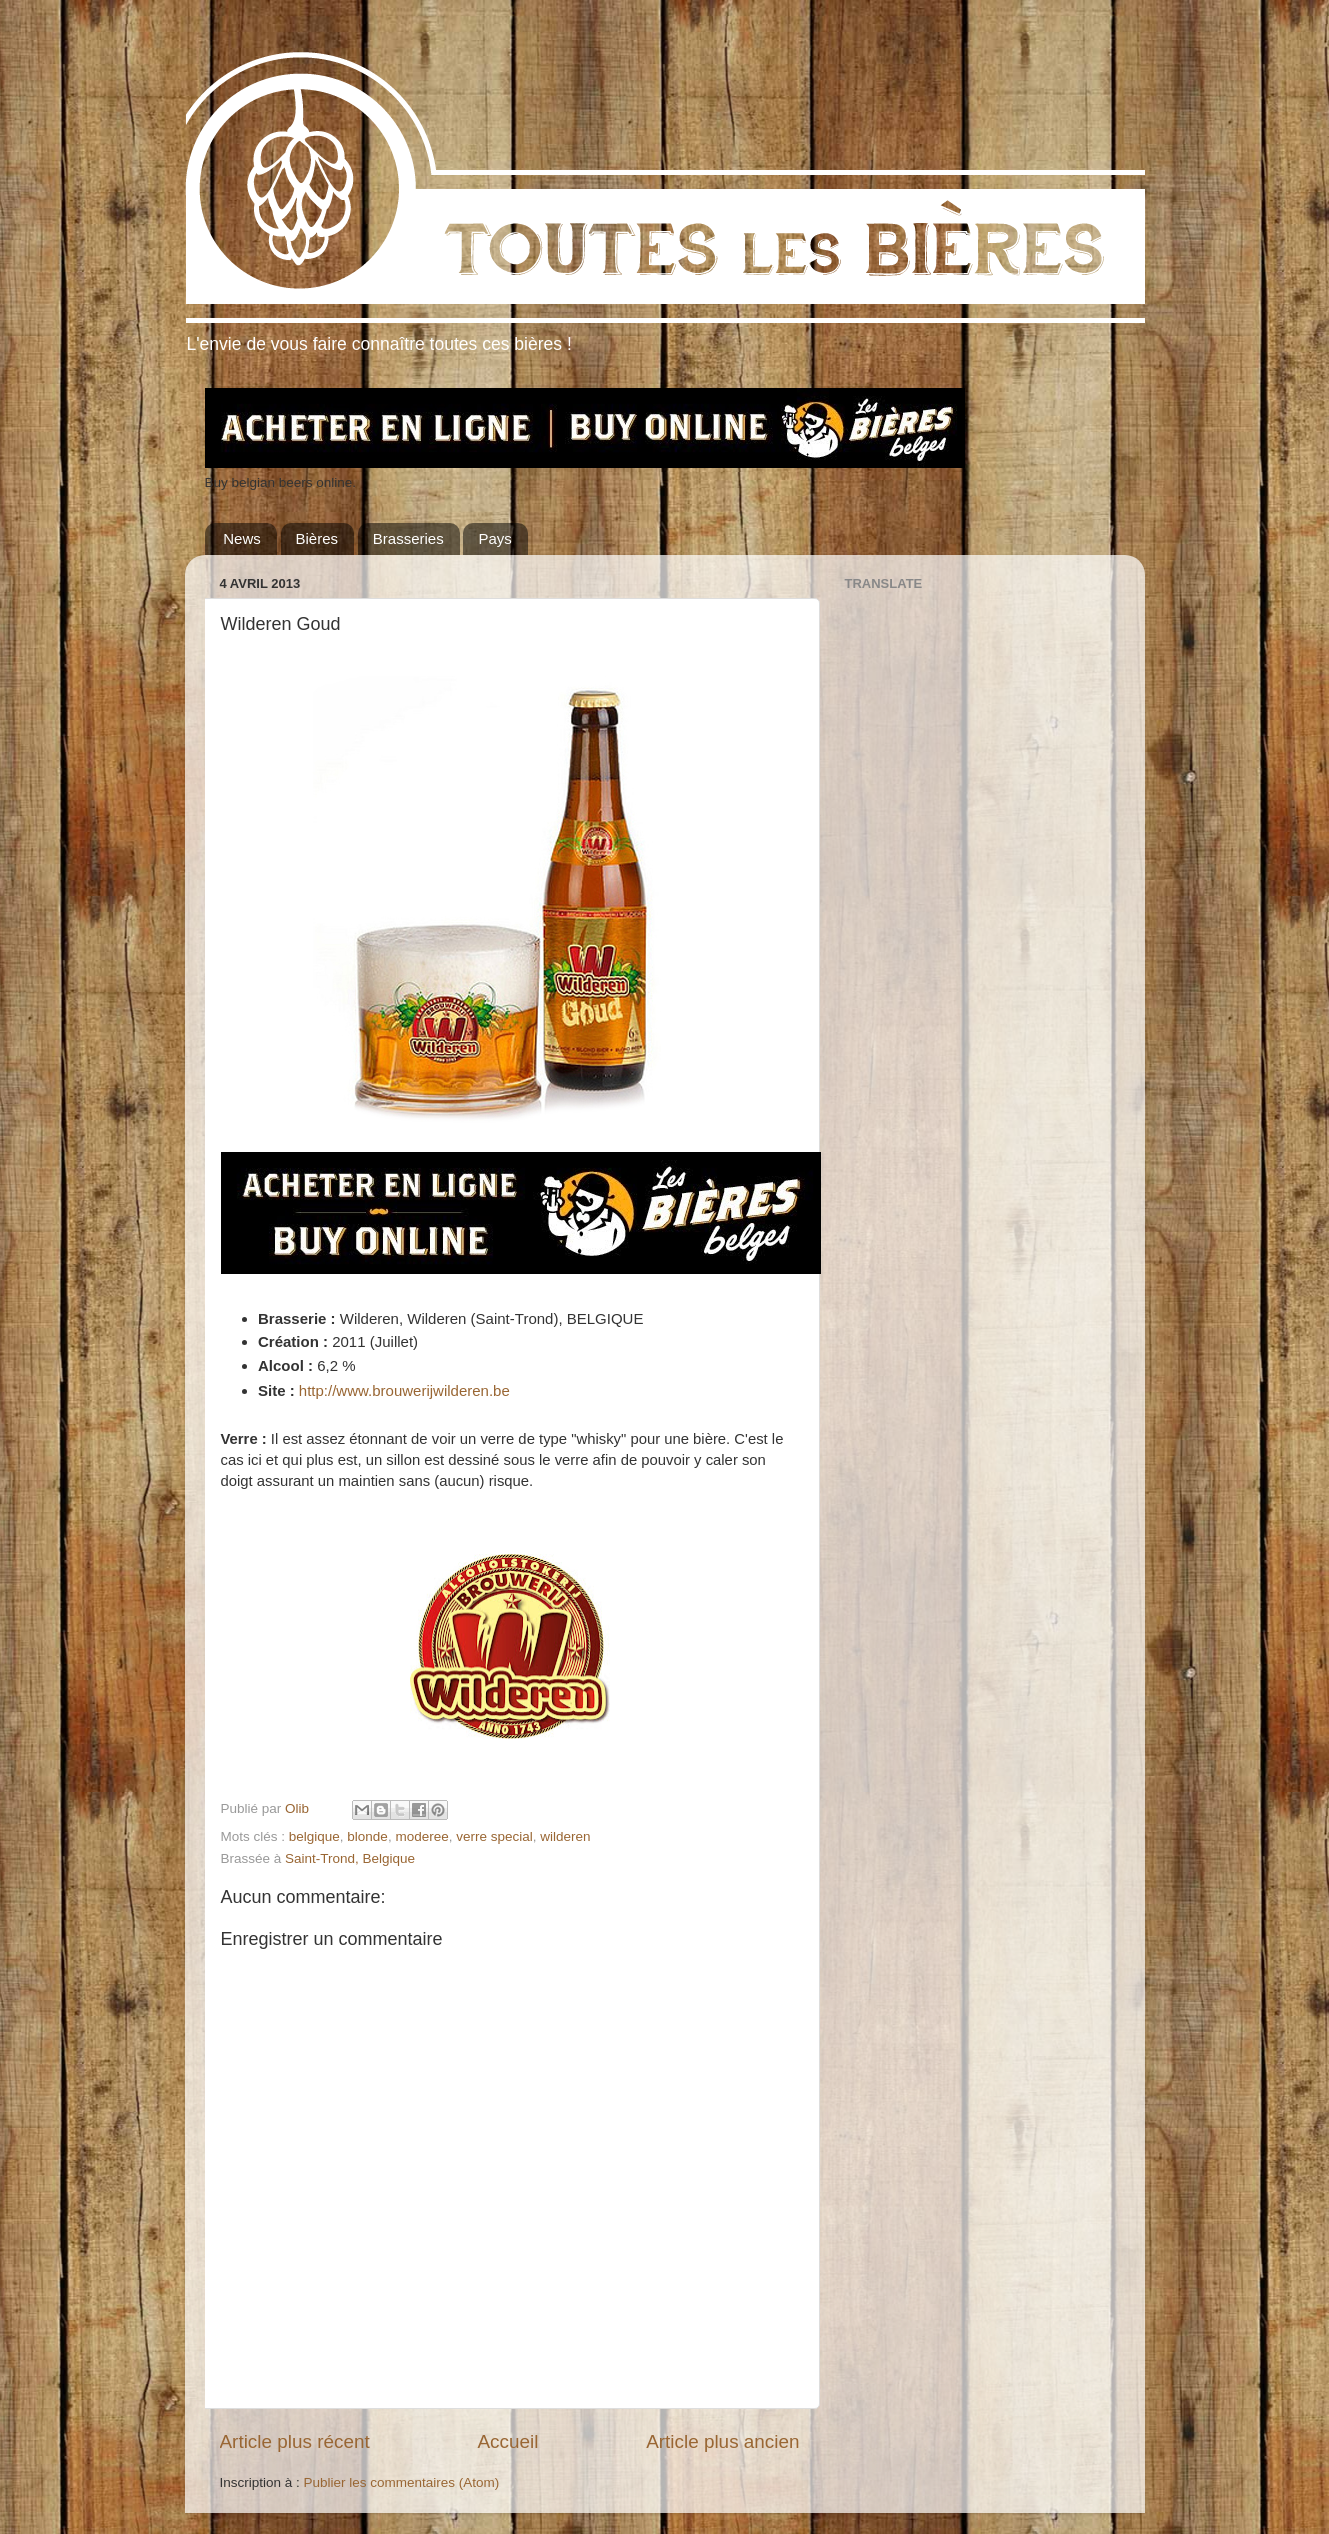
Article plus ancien (722, 2441)
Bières (317, 538)
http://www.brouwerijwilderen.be (404, 1390)
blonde (367, 1836)
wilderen (565, 1836)
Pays (494, 538)
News (242, 538)
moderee (421, 1836)
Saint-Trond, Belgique (350, 1858)
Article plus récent (295, 2441)
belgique (314, 1836)
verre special (494, 1836)
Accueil (507, 2441)
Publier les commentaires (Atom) (402, 2482)
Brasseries (408, 538)
